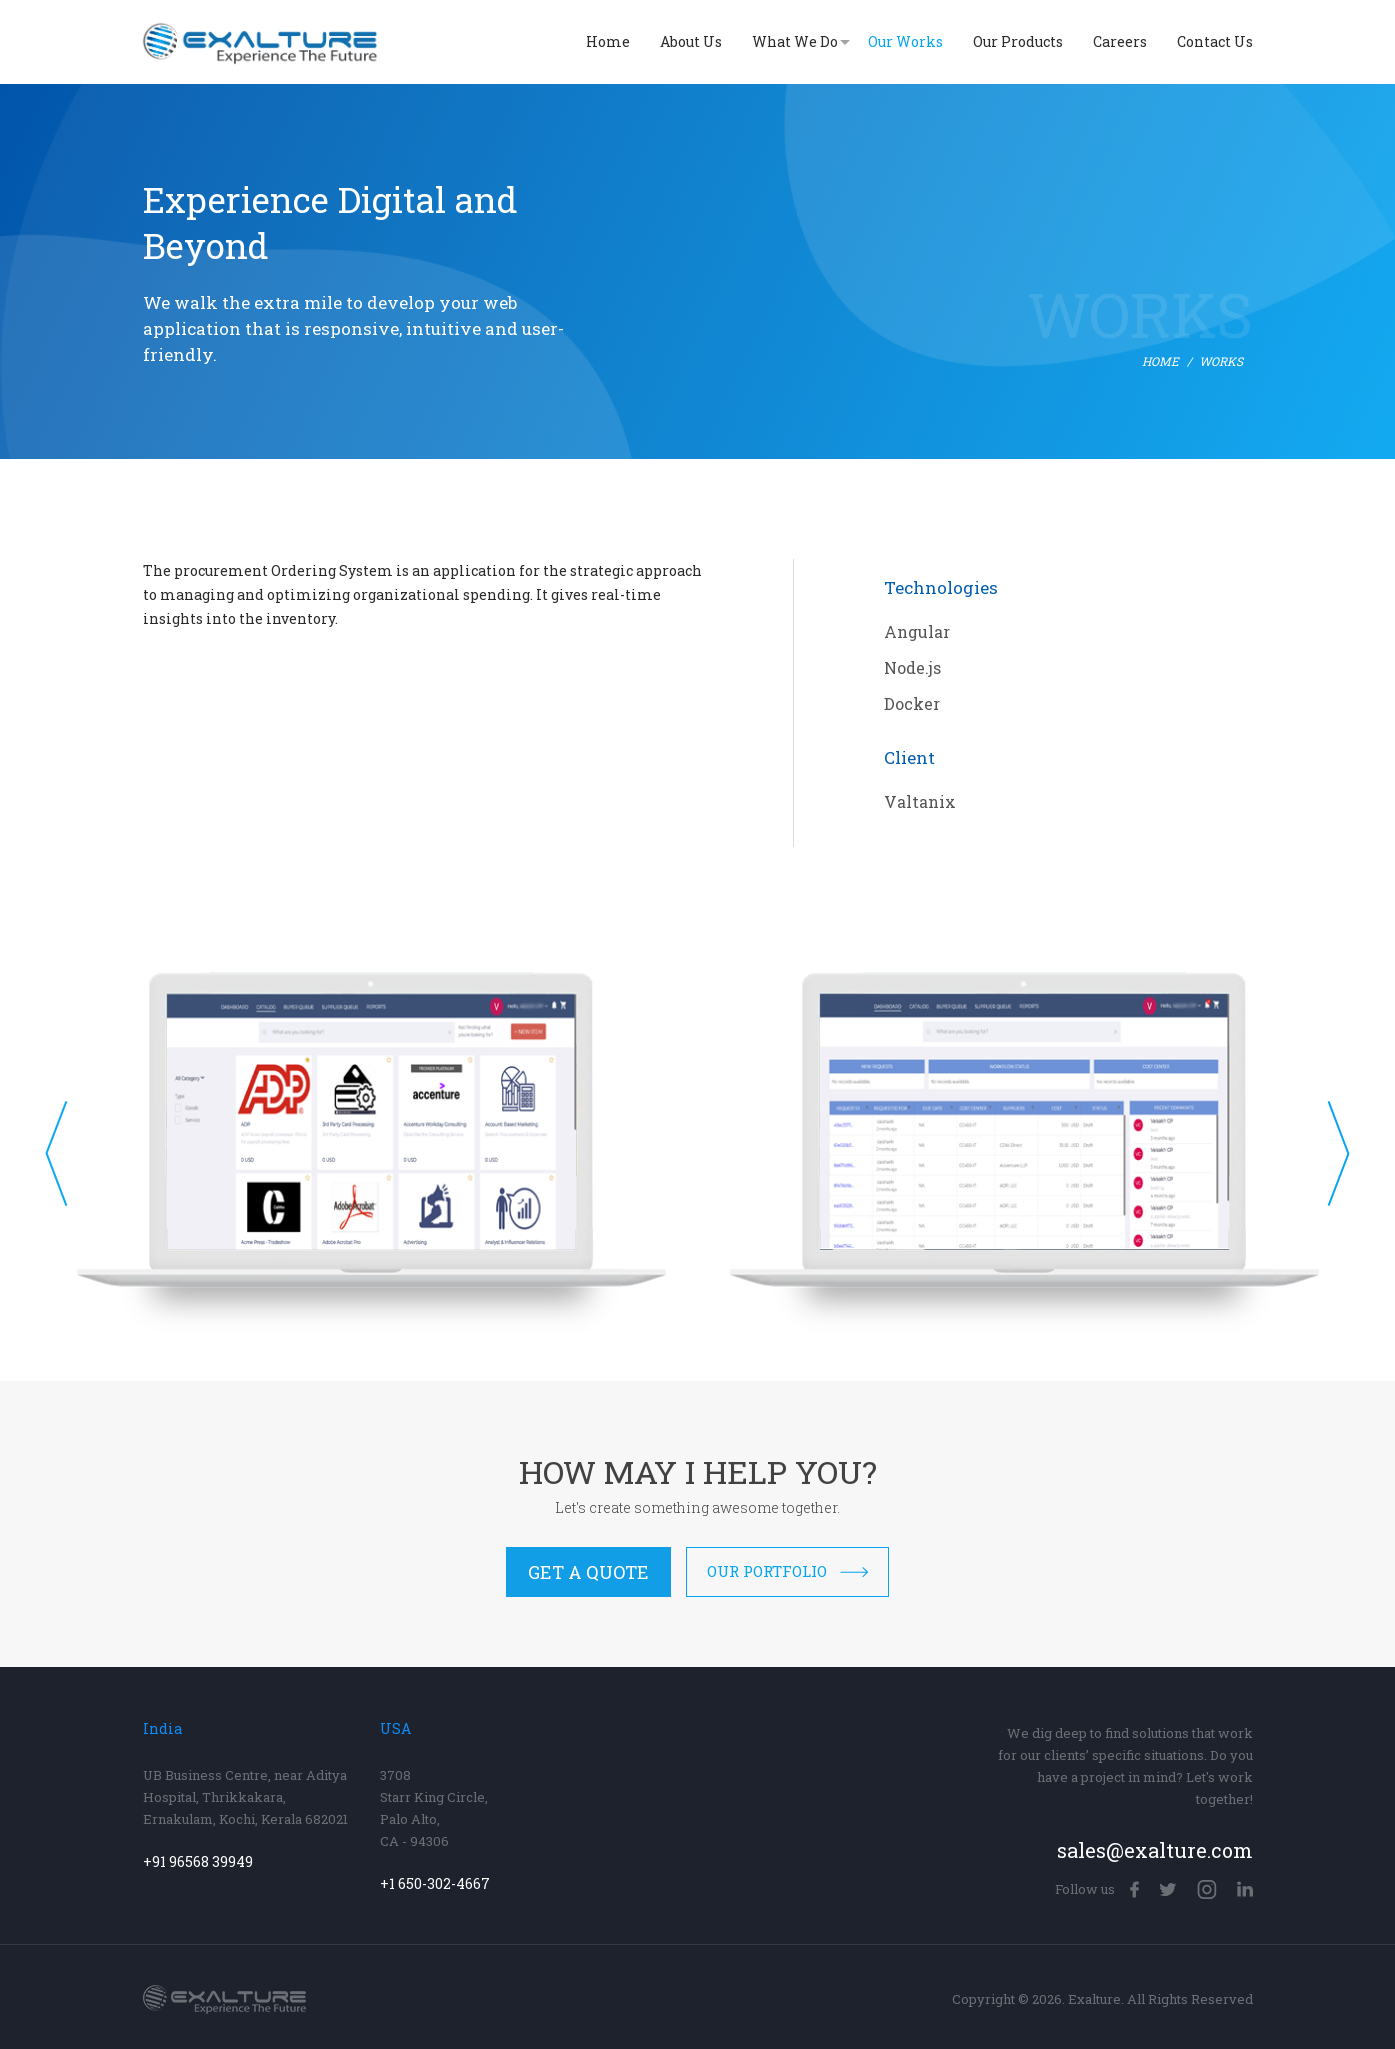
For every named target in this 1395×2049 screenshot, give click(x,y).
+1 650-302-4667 (435, 1884)
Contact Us (1215, 41)
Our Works (905, 41)
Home (608, 41)
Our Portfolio (787, 1571)
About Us (691, 41)
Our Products (1018, 41)
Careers (1120, 41)
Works (1221, 361)
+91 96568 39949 (198, 1862)
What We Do (795, 41)
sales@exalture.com (1155, 1850)
